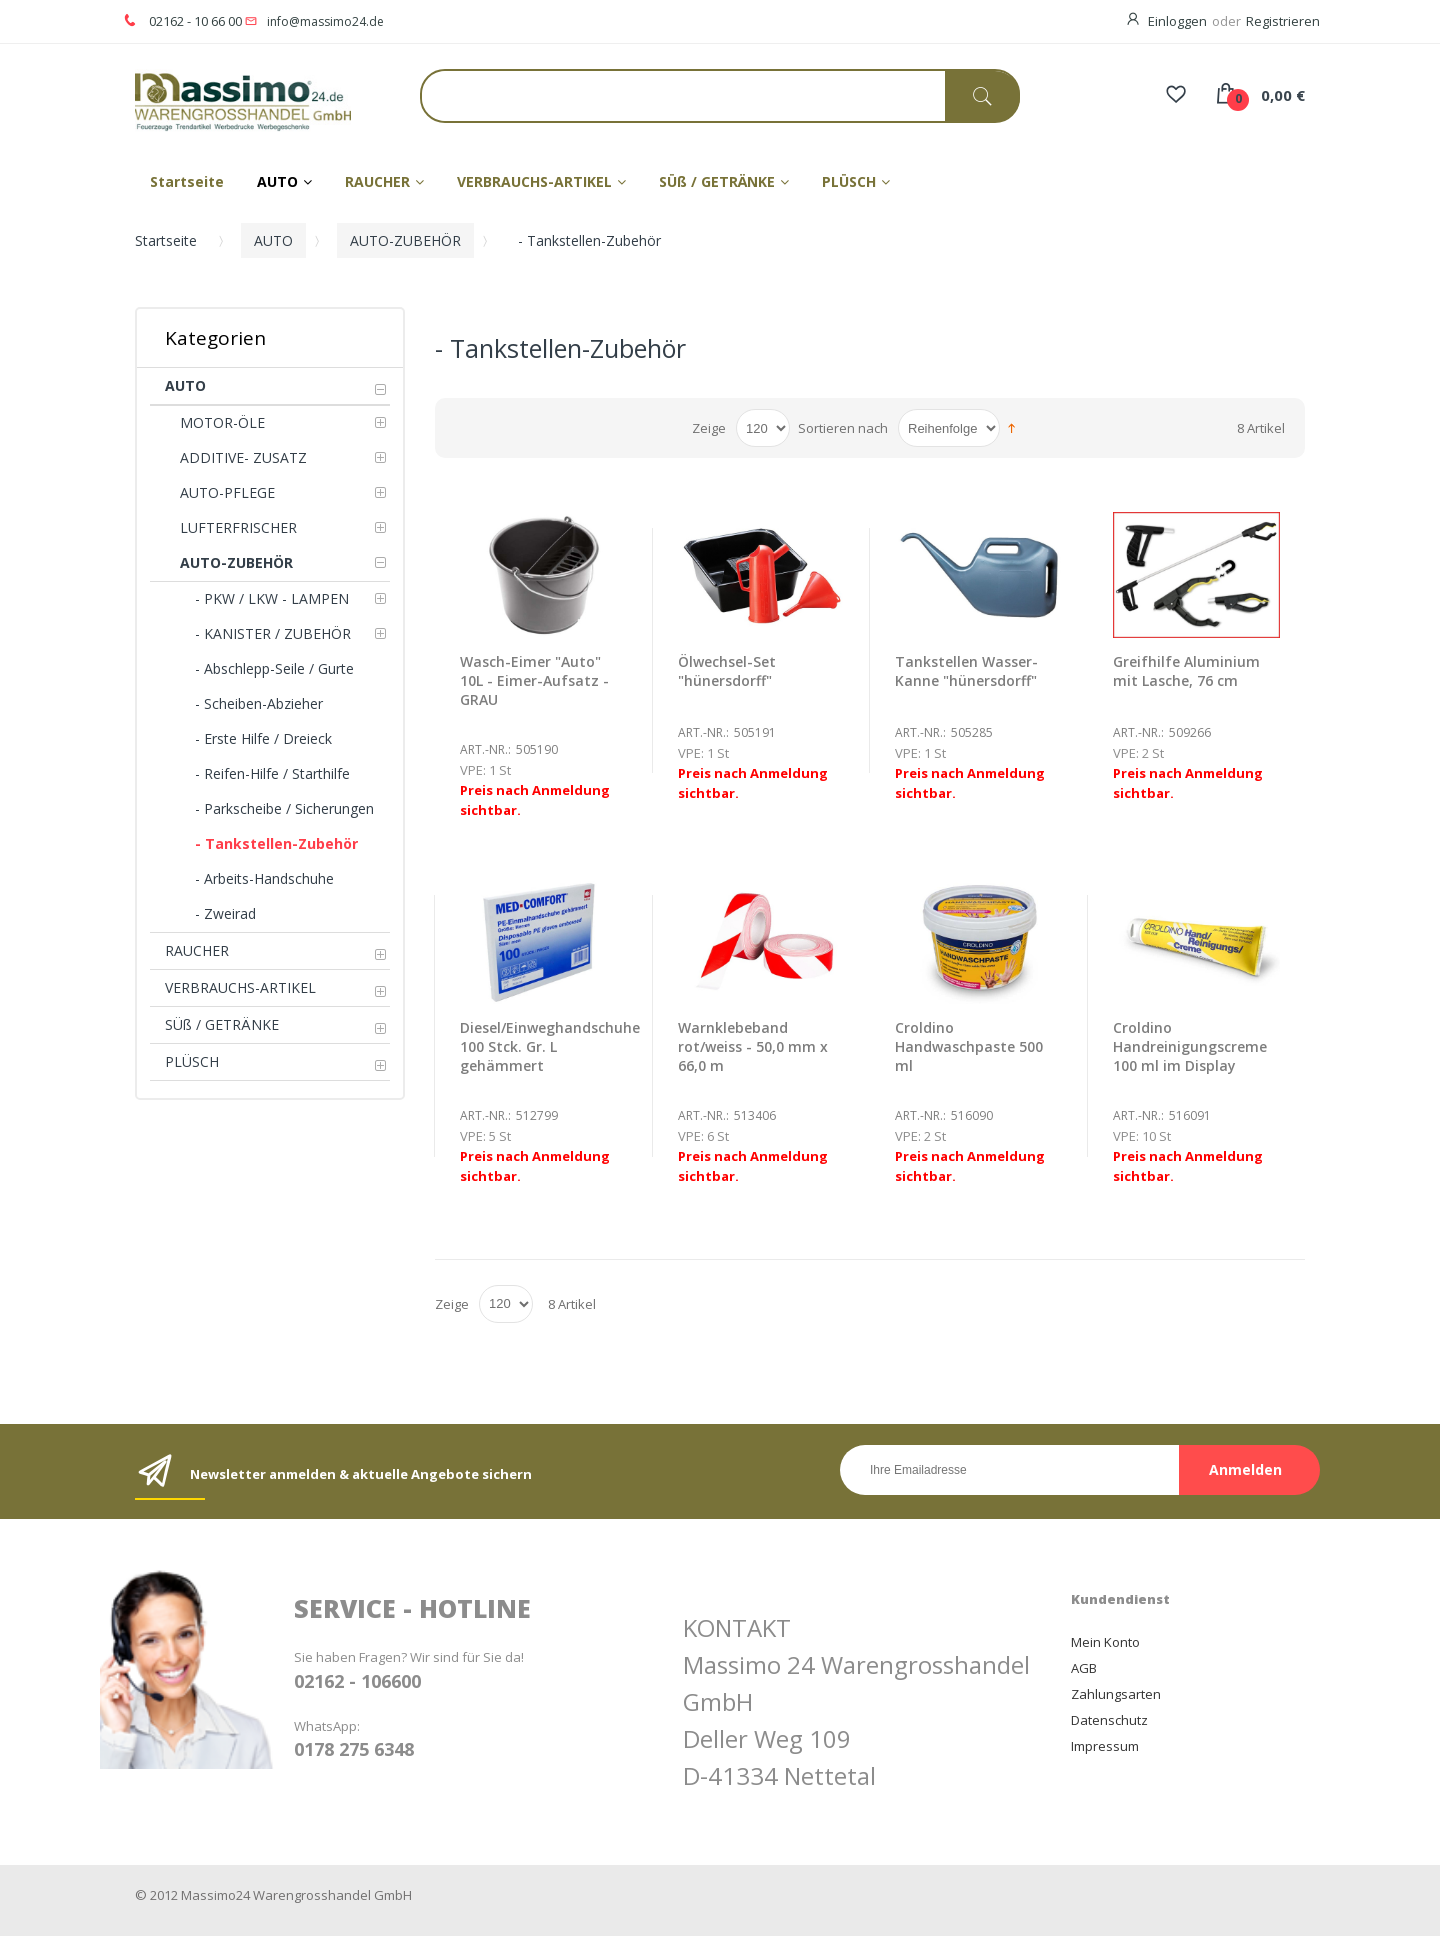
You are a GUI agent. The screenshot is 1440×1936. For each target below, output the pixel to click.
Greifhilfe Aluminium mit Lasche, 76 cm (1186, 671)
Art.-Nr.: (485, 749)
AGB (1084, 1668)
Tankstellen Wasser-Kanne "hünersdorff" (966, 671)
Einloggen (1177, 21)
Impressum (1105, 1746)
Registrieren (1283, 21)
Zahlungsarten (1116, 1694)
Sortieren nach (843, 428)
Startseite (166, 240)
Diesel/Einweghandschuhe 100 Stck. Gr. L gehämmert (550, 1046)
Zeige (709, 428)
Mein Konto (1105, 1642)
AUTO (273, 240)
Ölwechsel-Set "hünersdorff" (727, 671)
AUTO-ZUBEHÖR (405, 240)
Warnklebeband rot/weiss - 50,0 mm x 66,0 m (753, 1046)
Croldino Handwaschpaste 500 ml (969, 1046)
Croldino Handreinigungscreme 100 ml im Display (1190, 1046)
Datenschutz (1109, 1720)
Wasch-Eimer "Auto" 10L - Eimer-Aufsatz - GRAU (534, 680)
